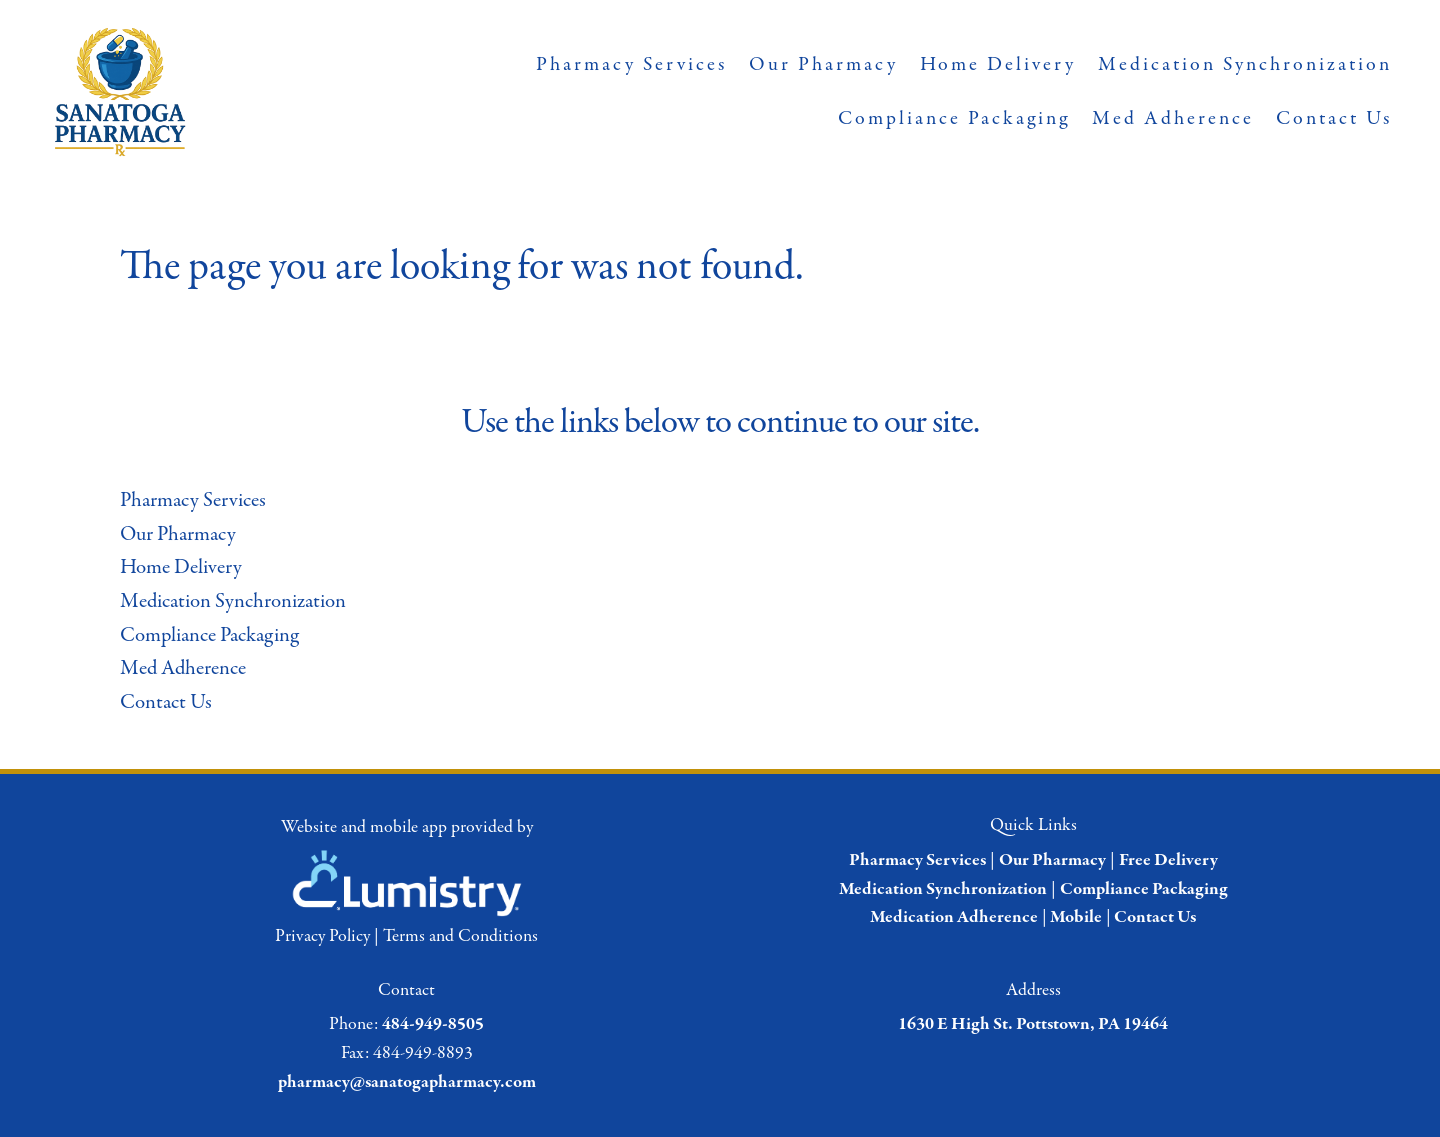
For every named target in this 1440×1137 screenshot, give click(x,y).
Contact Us (1334, 118)
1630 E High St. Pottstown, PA (1009, 1024)
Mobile (1076, 917)
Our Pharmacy (823, 64)
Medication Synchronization (1245, 64)
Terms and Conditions (460, 936)
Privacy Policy (322, 936)
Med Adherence (1173, 118)
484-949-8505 (433, 1024)
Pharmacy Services (631, 64)
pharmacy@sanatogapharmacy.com (407, 1082)
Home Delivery (998, 64)
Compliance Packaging (954, 118)
